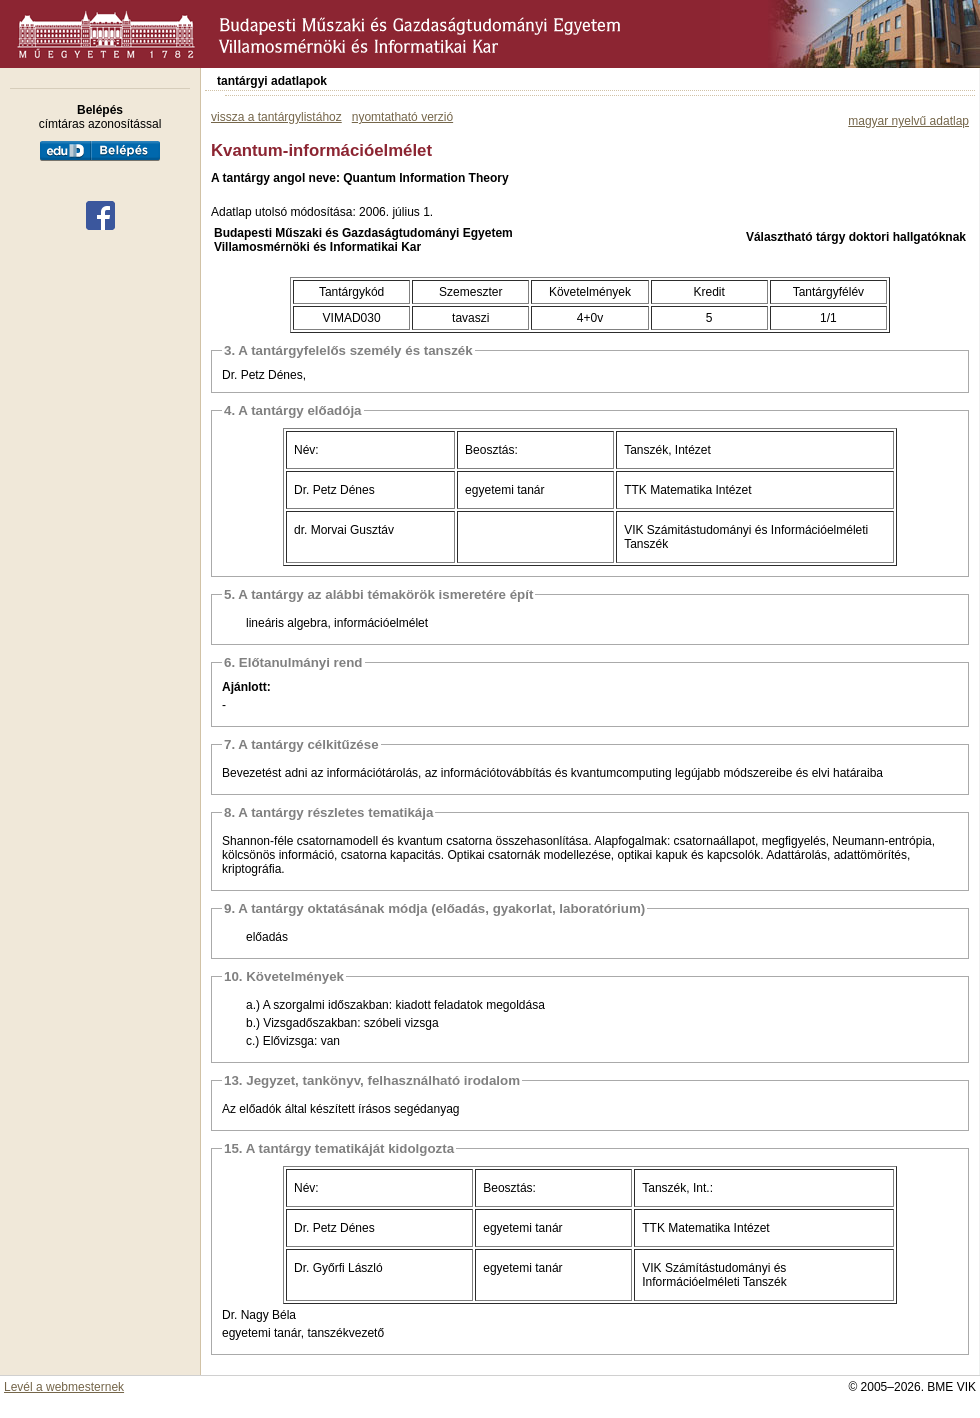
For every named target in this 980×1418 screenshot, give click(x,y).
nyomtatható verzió (402, 117)
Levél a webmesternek (64, 1387)
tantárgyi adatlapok (272, 81)
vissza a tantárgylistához (276, 117)
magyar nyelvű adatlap (908, 121)
